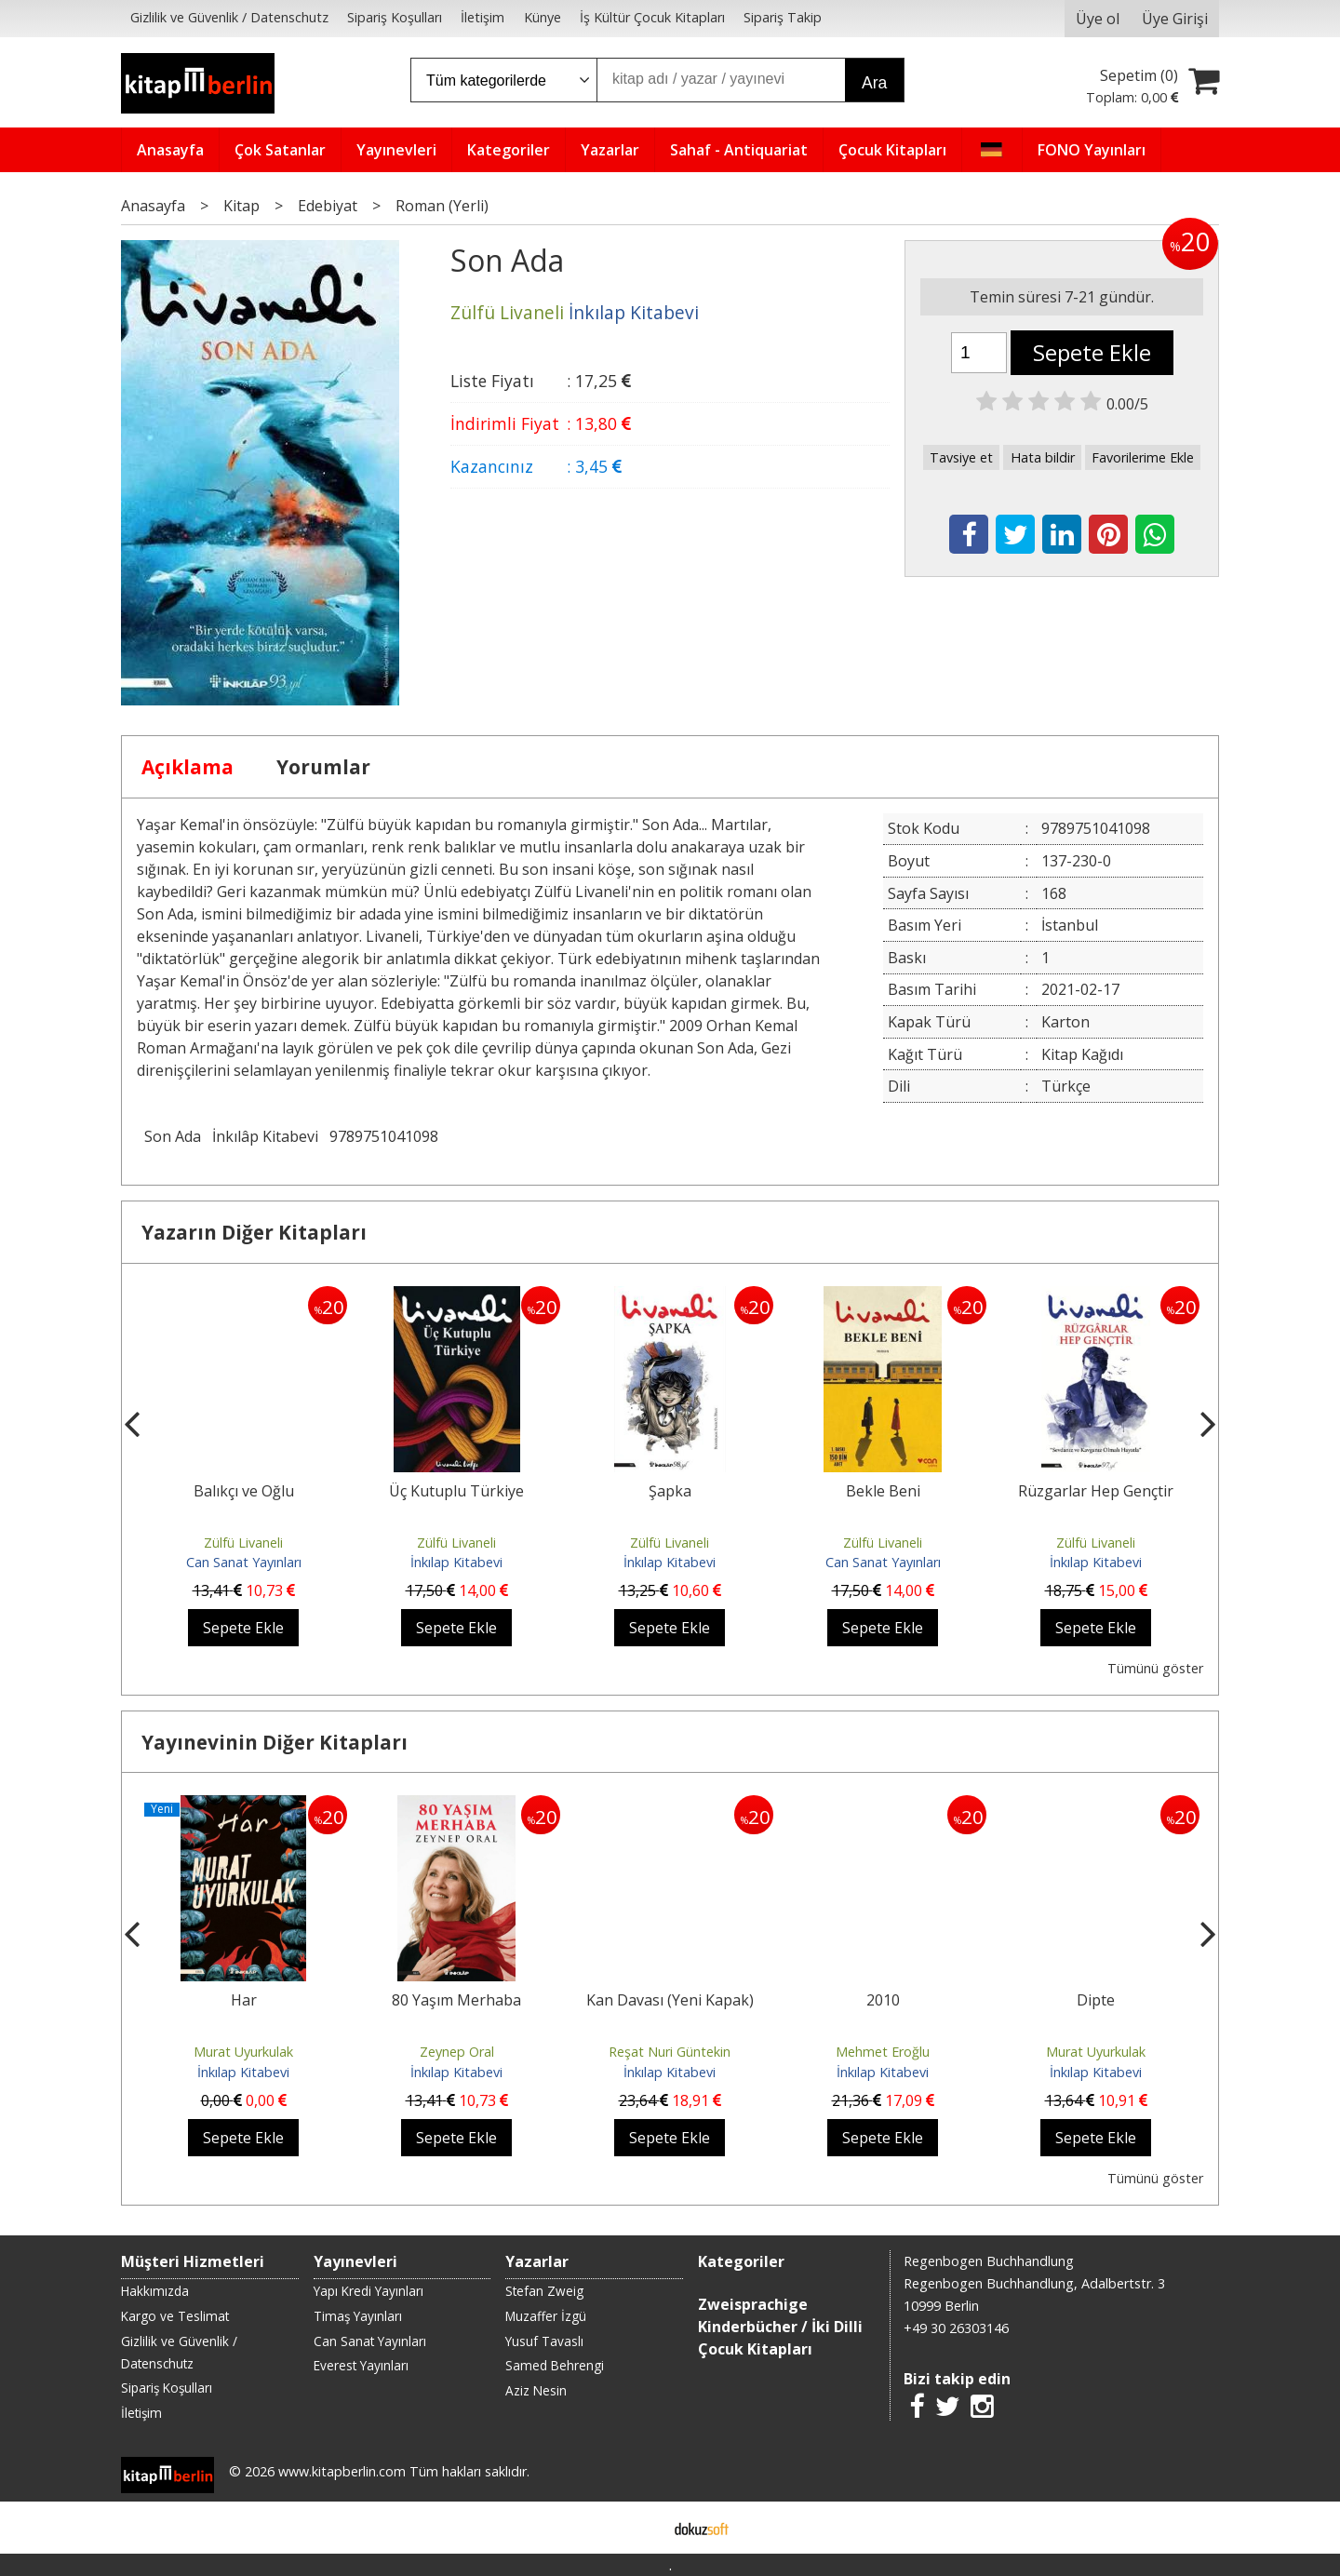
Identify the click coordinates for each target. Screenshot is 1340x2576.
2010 (883, 2000)
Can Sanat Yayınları (244, 1562)
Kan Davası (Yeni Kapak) (670, 2000)
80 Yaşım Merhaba (456, 2000)
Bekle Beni (883, 1491)
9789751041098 (383, 1136)
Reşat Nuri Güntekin (669, 2051)
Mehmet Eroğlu (883, 2051)
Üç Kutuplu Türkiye (456, 1491)
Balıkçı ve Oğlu (244, 1491)
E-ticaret (640, 2527)
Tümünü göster (1155, 1668)
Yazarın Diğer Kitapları (254, 1232)
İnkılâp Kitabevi (265, 1136)
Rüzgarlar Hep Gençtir (1095, 1491)
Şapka (670, 1491)
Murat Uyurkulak (243, 2051)
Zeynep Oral (457, 2051)
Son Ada (172, 1136)
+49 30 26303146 (956, 2328)
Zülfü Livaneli (243, 1542)
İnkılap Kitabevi (456, 1562)
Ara (874, 83)
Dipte (1096, 2000)
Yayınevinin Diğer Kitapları (274, 1742)
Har (244, 2000)
